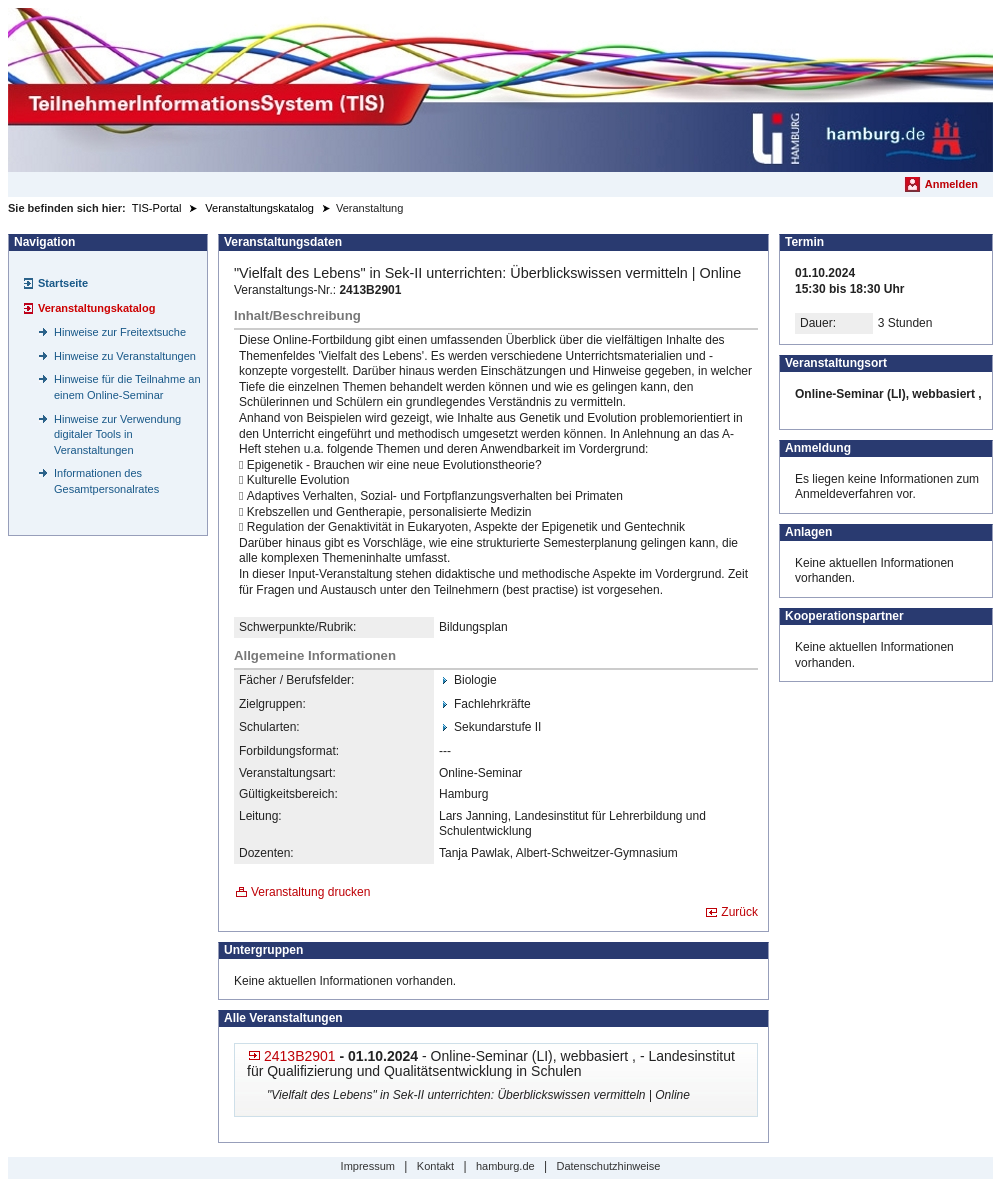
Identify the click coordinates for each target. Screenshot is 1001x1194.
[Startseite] (500, 90)
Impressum (368, 1166)
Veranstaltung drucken (310, 892)
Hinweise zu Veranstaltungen (125, 356)
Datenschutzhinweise (608, 1166)
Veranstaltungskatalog (96, 308)
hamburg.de (505, 1166)
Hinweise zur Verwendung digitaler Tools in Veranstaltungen (117, 434)
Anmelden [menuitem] (951, 184)
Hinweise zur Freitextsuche (120, 332)
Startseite (63, 283)
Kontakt (435, 1166)
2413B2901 (300, 1056)
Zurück (739, 912)
